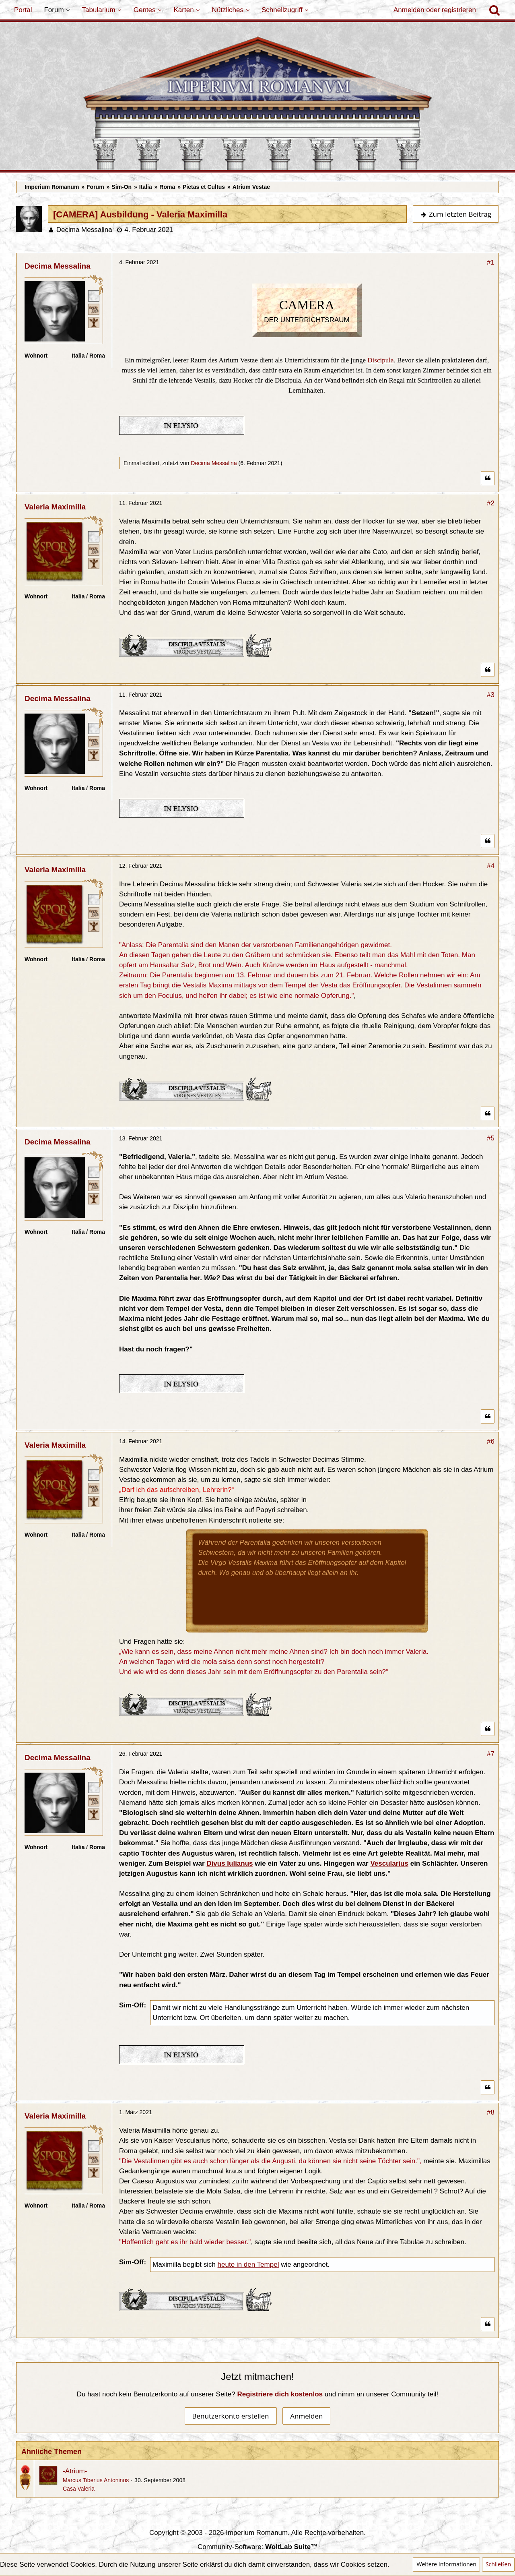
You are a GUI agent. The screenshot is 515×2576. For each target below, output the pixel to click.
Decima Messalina (84, 230)
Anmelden (306, 2416)
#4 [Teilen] (490, 866)
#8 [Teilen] (490, 2112)
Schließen (498, 2564)
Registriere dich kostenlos (280, 2394)
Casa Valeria (79, 2488)
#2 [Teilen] (490, 503)
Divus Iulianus (229, 1863)
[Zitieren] (487, 478)
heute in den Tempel (248, 2264)
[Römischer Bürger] (93, 295)
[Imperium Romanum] (257, 103)
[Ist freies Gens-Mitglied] (93, 322)
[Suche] (494, 10)
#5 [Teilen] (490, 1138)
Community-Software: (257, 2547)
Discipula (380, 360)
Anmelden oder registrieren (434, 10)
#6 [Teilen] (490, 1441)
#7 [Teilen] (490, 1754)
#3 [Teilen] (490, 695)
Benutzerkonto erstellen (230, 2416)
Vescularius (389, 1863)
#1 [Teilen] (490, 262)
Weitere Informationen (446, 2564)
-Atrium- (75, 2471)
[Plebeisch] (93, 309)
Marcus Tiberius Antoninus (96, 2480)
